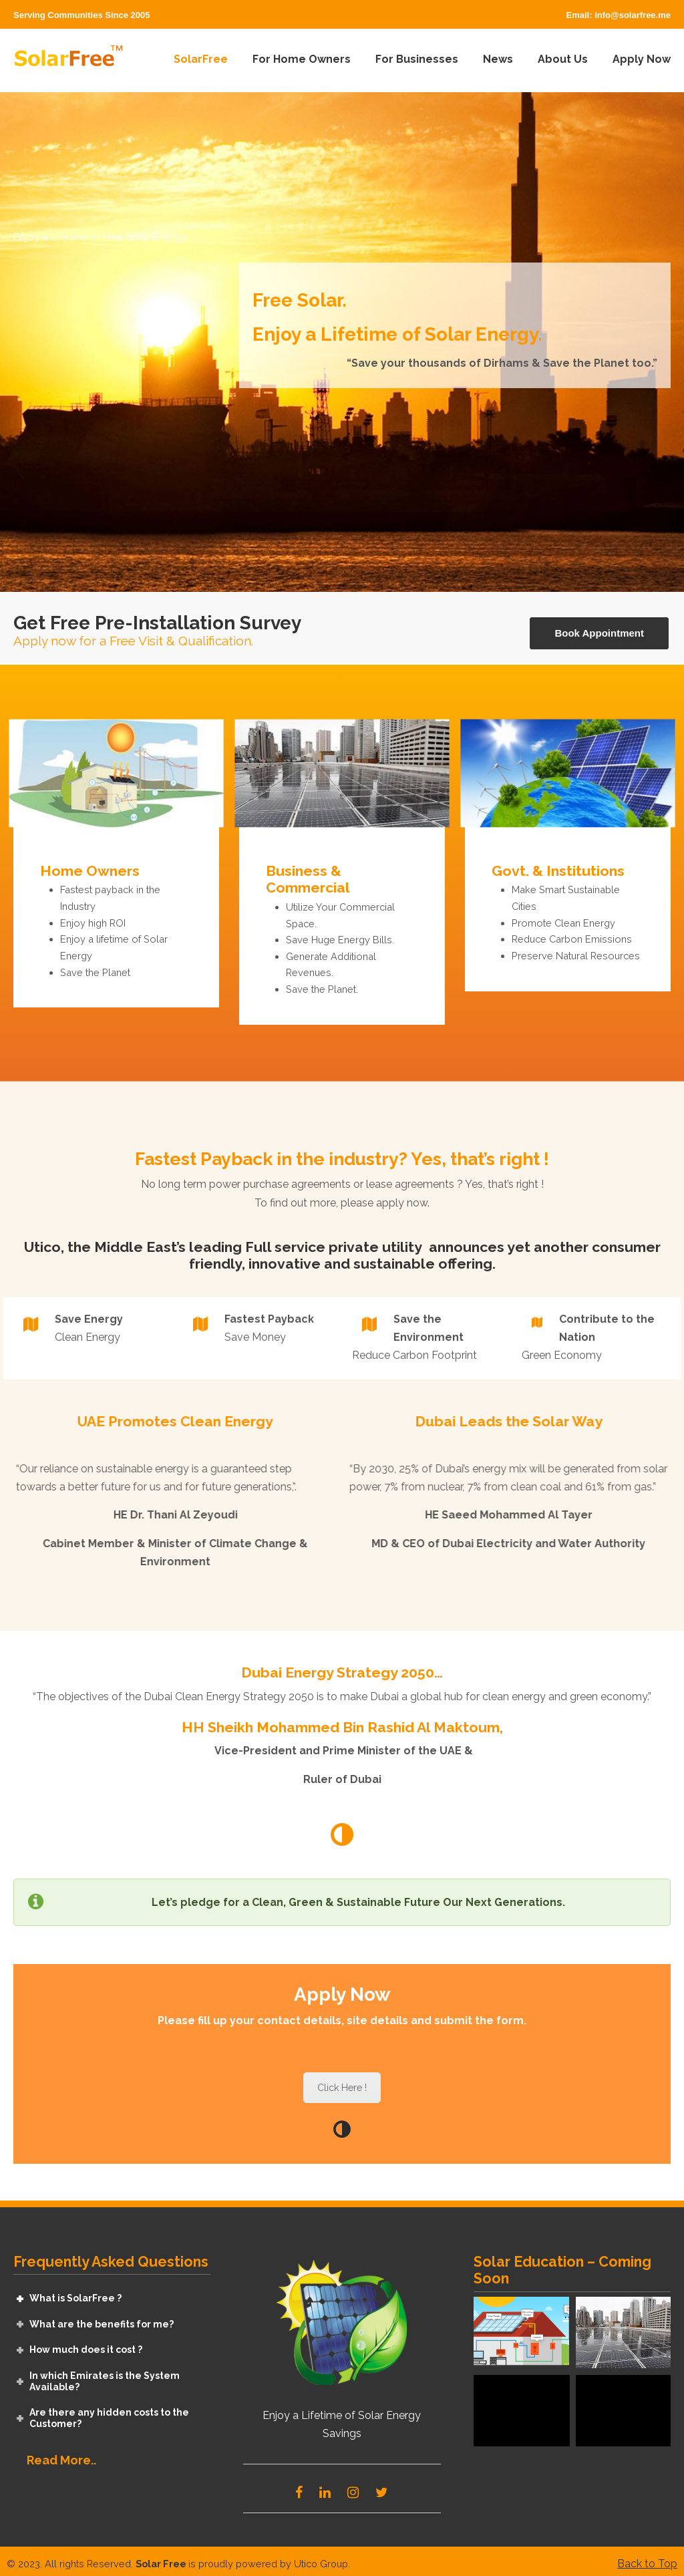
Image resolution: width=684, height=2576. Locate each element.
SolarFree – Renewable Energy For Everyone (68, 58)
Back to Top (647, 2563)
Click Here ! (342, 2087)
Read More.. (61, 2460)
